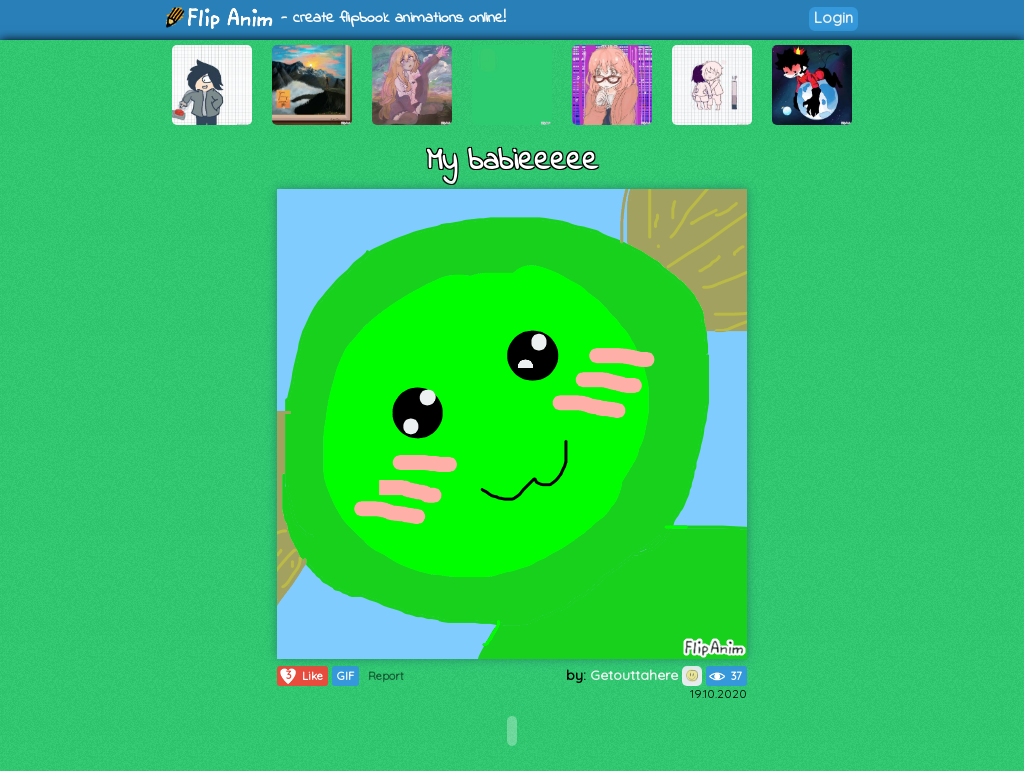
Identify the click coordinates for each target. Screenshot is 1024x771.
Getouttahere (646, 675)
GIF (345, 676)
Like (300, 676)
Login (833, 17)
